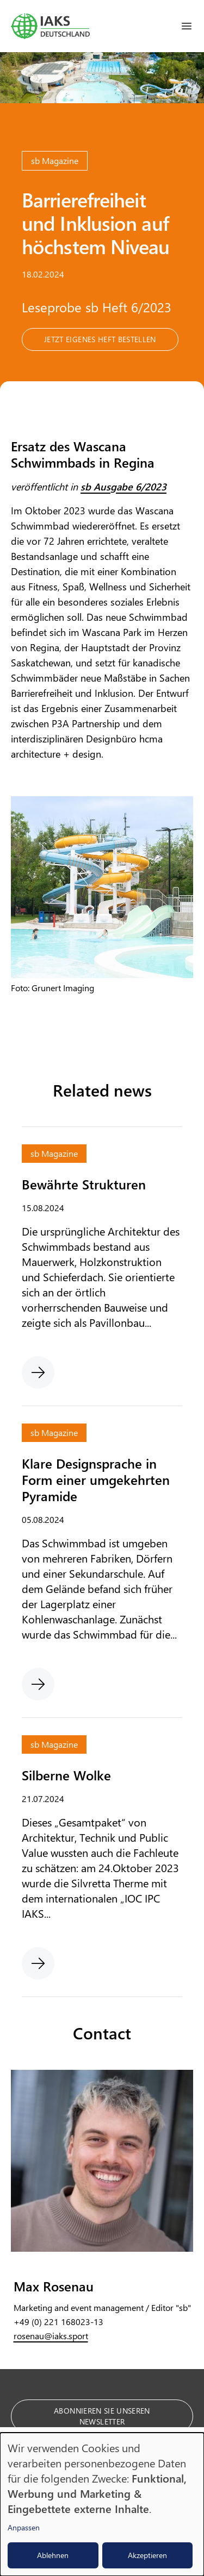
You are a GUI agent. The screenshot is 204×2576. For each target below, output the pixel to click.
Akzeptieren (147, 2555)
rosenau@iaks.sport (51, 2335)
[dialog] (102, 2504)
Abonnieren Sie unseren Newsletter (102, 2416)
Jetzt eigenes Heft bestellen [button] (100, 339)
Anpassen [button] (24, 2527)
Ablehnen (53, 2555)
